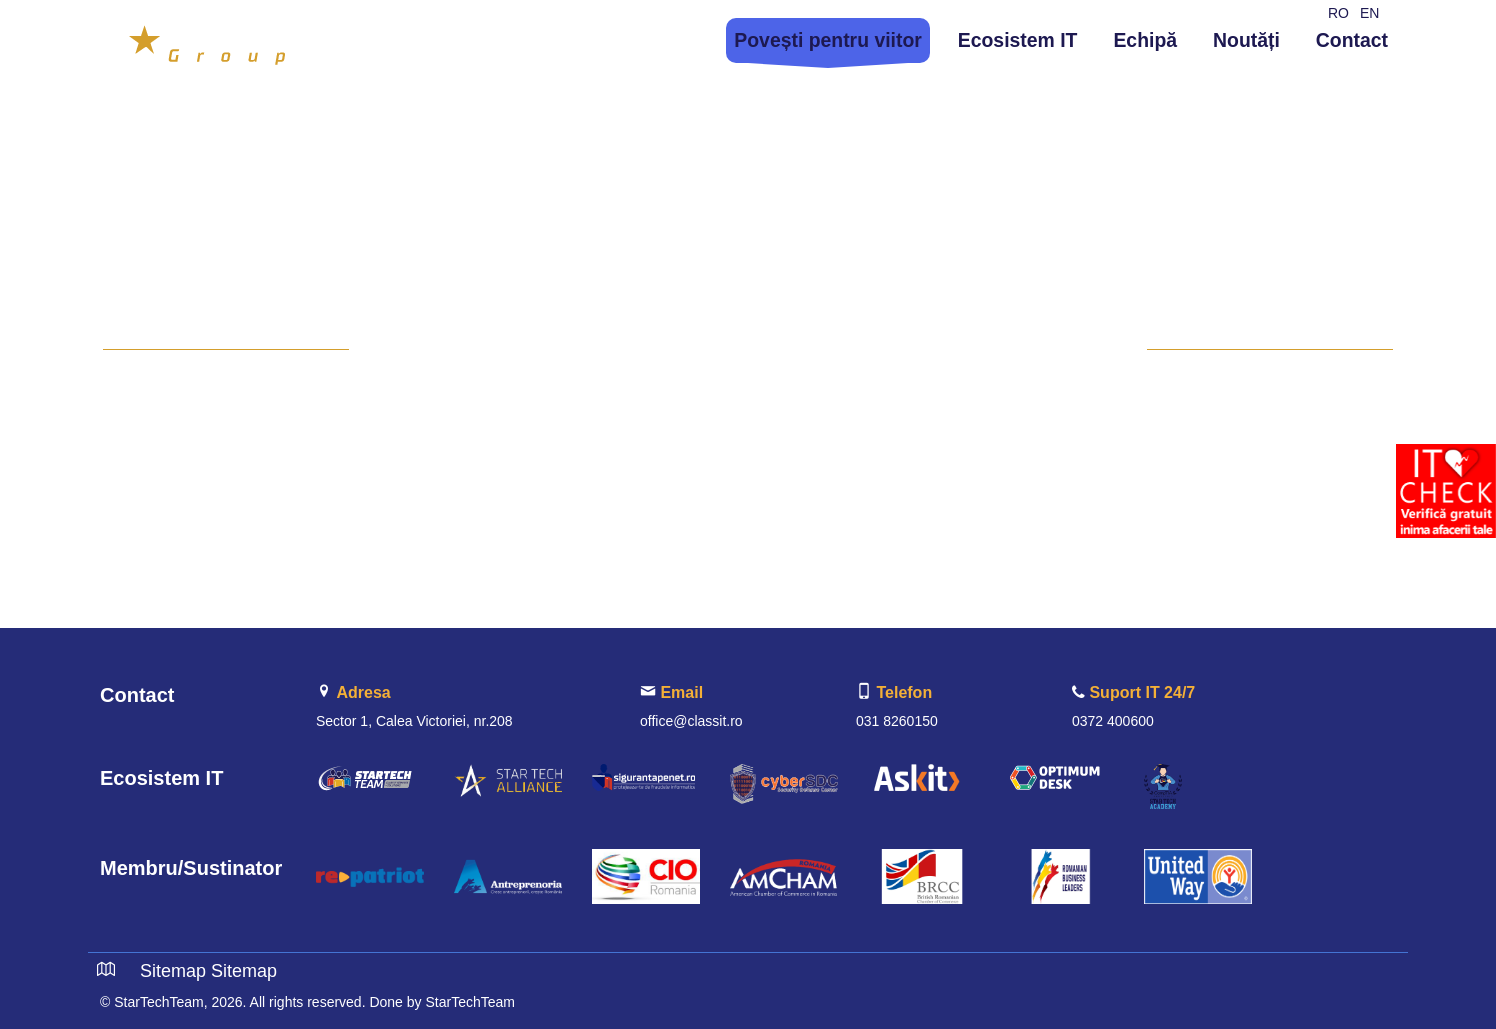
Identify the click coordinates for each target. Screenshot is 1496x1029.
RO (1338, 13)
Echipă (1145, 40)
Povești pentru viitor (827, 40)
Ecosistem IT (1018, 40)
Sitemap (173, 971)
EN (1369, 13)
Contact (1352, 40)
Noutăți (1246, 40)
